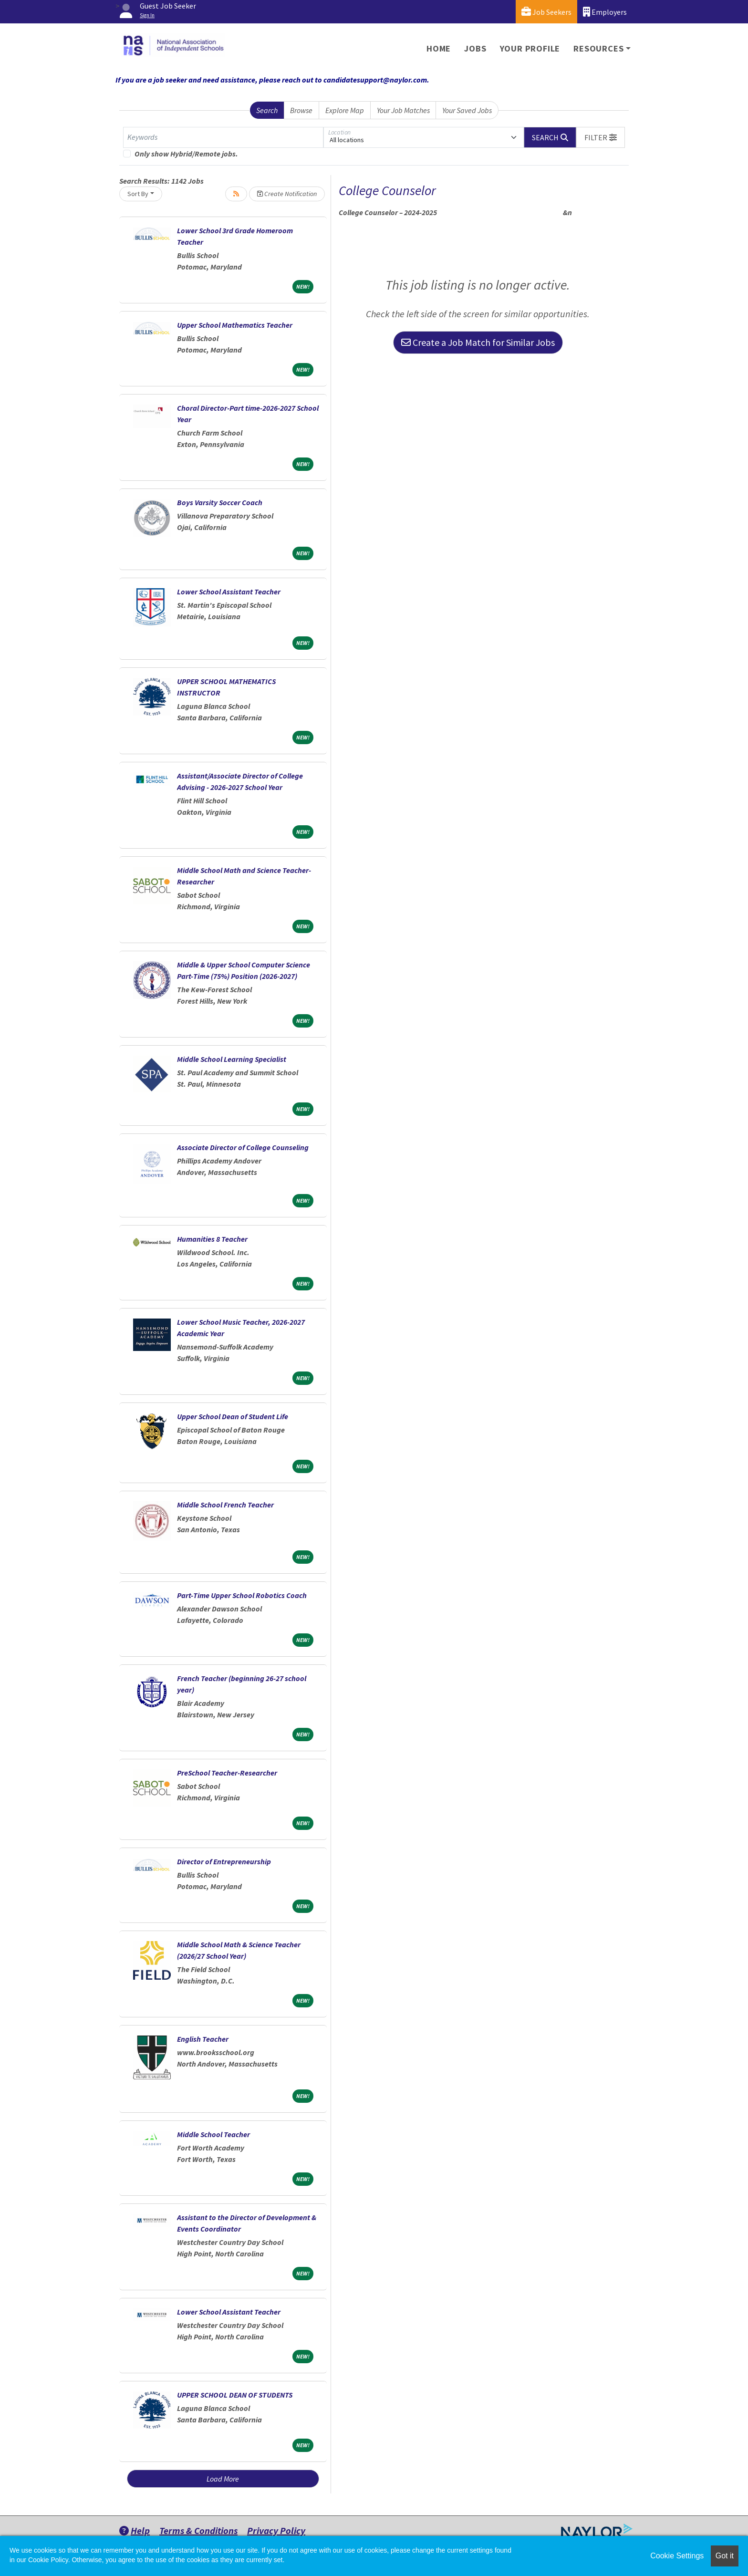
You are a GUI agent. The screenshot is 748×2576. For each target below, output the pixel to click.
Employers (605, 12)
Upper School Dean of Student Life (232, 1416)
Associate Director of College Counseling (243, 1147)
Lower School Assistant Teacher (228, 591)
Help (134, 2530)
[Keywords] (223, 137)
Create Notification (287, 193)
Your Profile (530, 48)
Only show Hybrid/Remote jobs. (186, 153)
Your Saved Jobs (467, 110)
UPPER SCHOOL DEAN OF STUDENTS (234, 2394)
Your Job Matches (403, 110)
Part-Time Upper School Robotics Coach (242, 1595)
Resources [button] (598, 48)
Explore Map (344, 110)
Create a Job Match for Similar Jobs (478, 342)
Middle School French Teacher (225, 1504)
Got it (725, 2556)
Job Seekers (546, 12)
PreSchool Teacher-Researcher (227, 1772)
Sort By (137, 193)
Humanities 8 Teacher (212, 1239)
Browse (301, 110)
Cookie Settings (677, 2556)
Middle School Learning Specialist (231, 1059)
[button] (600, 137)
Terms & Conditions (198, 2530)
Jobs (475, 48)
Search (267, 110)
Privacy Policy (276, 2530)
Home (438, 48)
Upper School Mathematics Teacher (234, 325)
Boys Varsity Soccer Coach (219, 502)
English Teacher (203, 2039)
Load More (223, 2478)
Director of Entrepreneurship (224, 1861)
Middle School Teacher (213, 2134)
